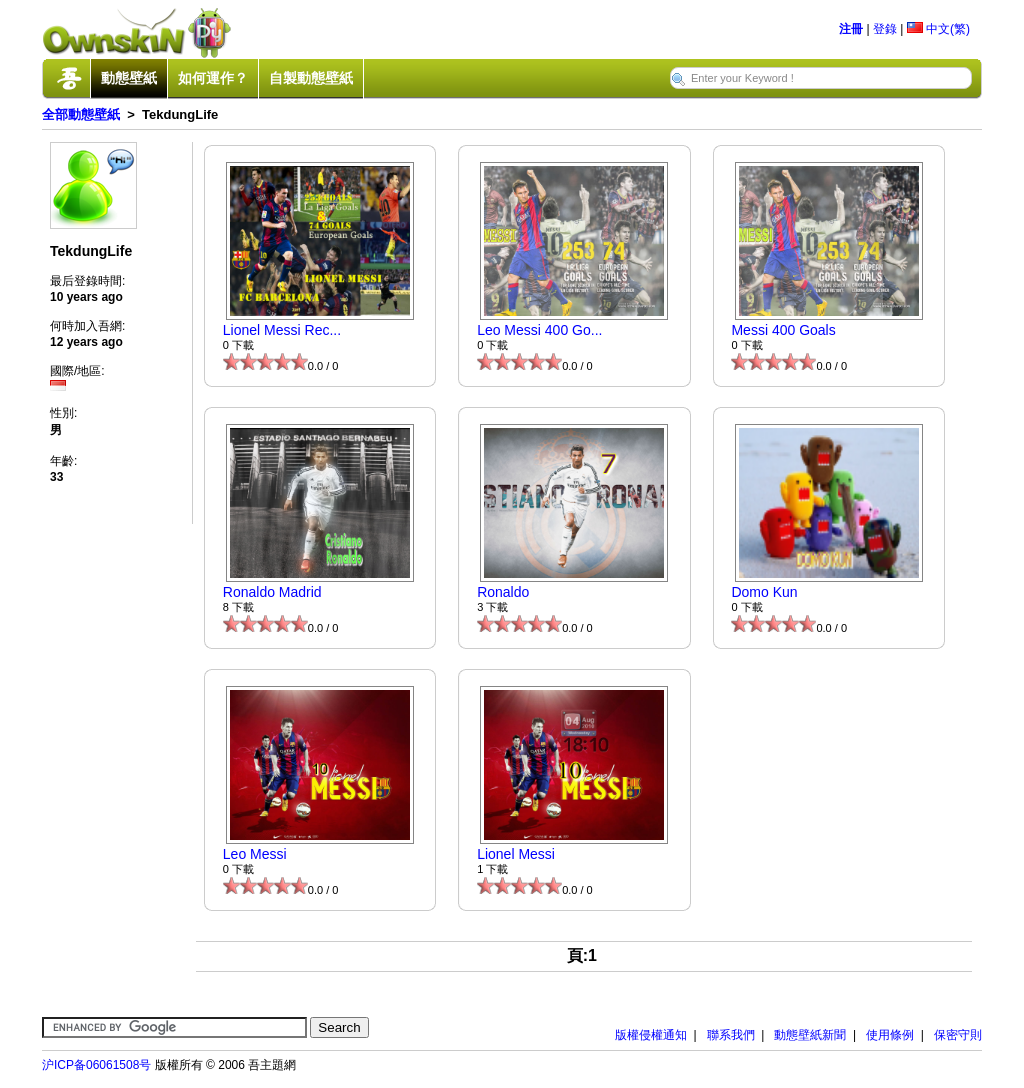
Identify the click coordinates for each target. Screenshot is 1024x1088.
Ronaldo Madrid (272, 592)
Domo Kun (764, 592)
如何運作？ (213, 78)
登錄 (885, 29)
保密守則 (958, 1035)
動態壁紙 (129, 78)
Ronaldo (503, 592)
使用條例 (890, 1035)
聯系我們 (731, 1035)
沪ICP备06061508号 (96, 1065)
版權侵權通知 (651, 1035)
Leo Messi (255, 854)
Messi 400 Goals (783, 330)
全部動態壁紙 (81, 114)
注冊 (851, 29)
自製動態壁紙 (311, 78)
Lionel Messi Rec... (282, 330)
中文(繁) (938, 29)
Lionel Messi (516, 854)
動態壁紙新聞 (810, 1035)
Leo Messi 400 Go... (539, 330)
